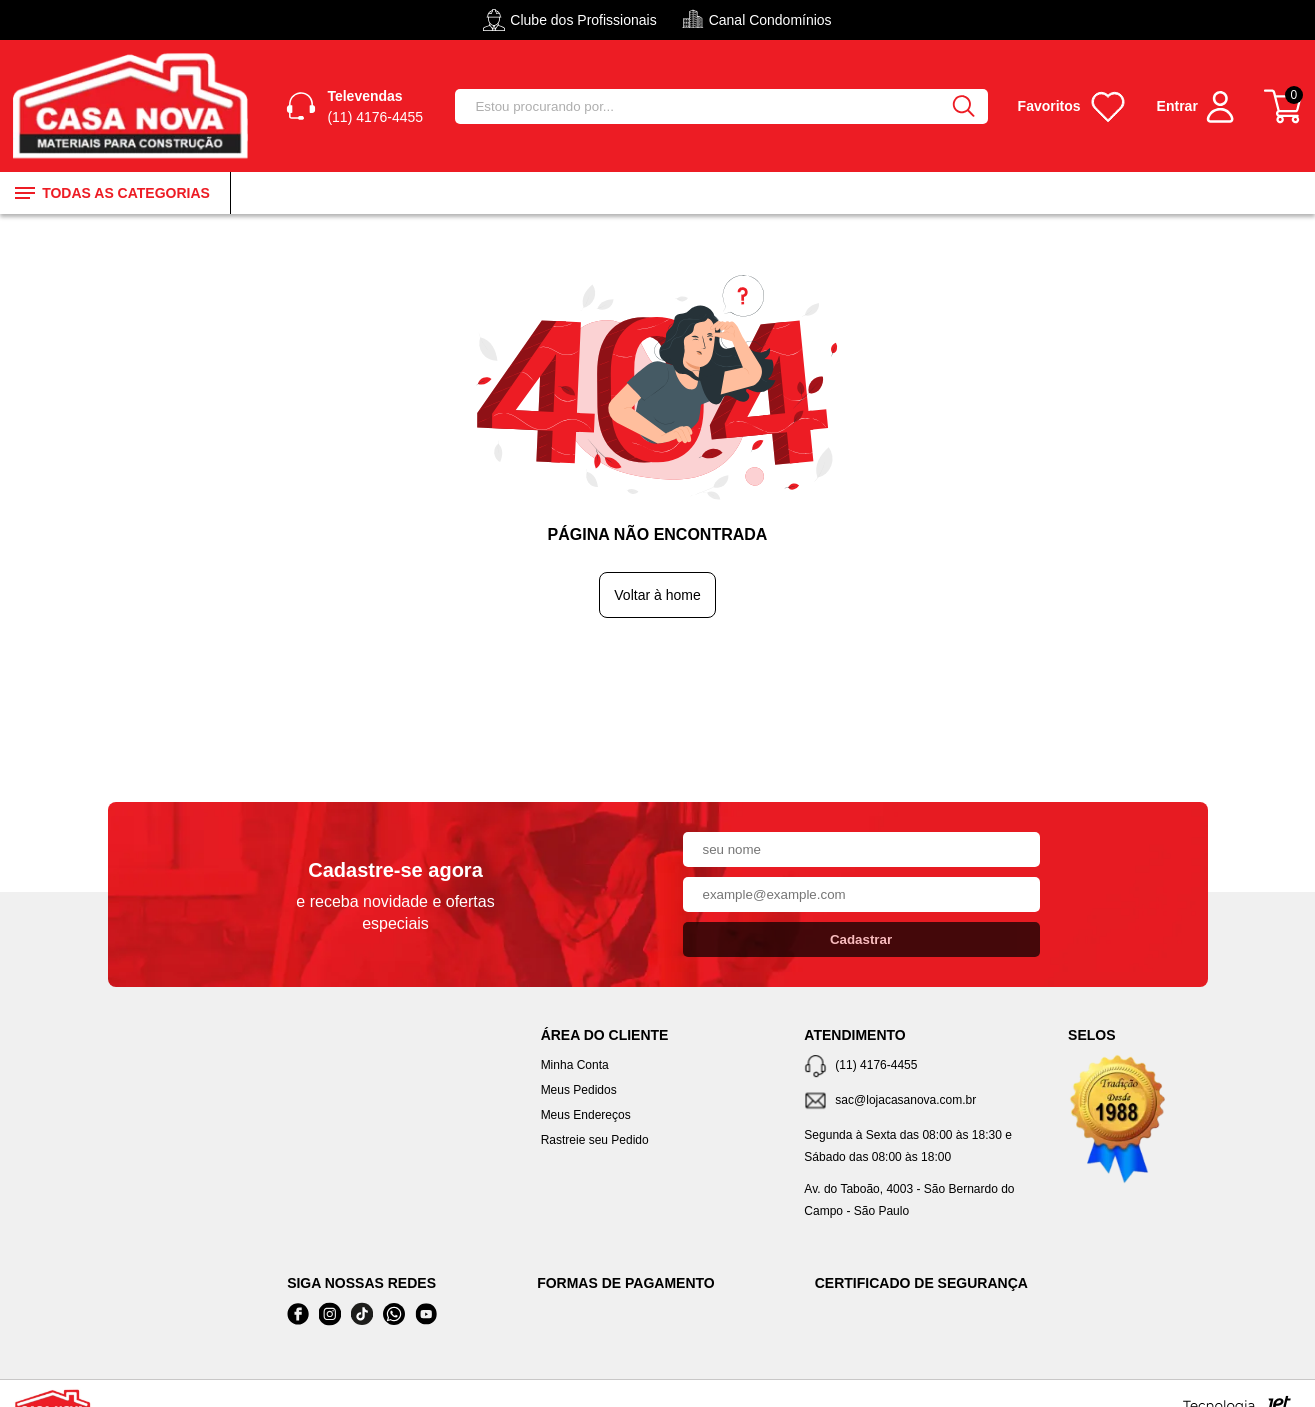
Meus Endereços (586, 1115)
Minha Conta (575, 1065)
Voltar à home (657, 595)
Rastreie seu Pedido (595, 1140)
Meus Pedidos (579, 1090)
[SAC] (921, 1101)
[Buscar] (964, 106)
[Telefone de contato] (921, 1066)
